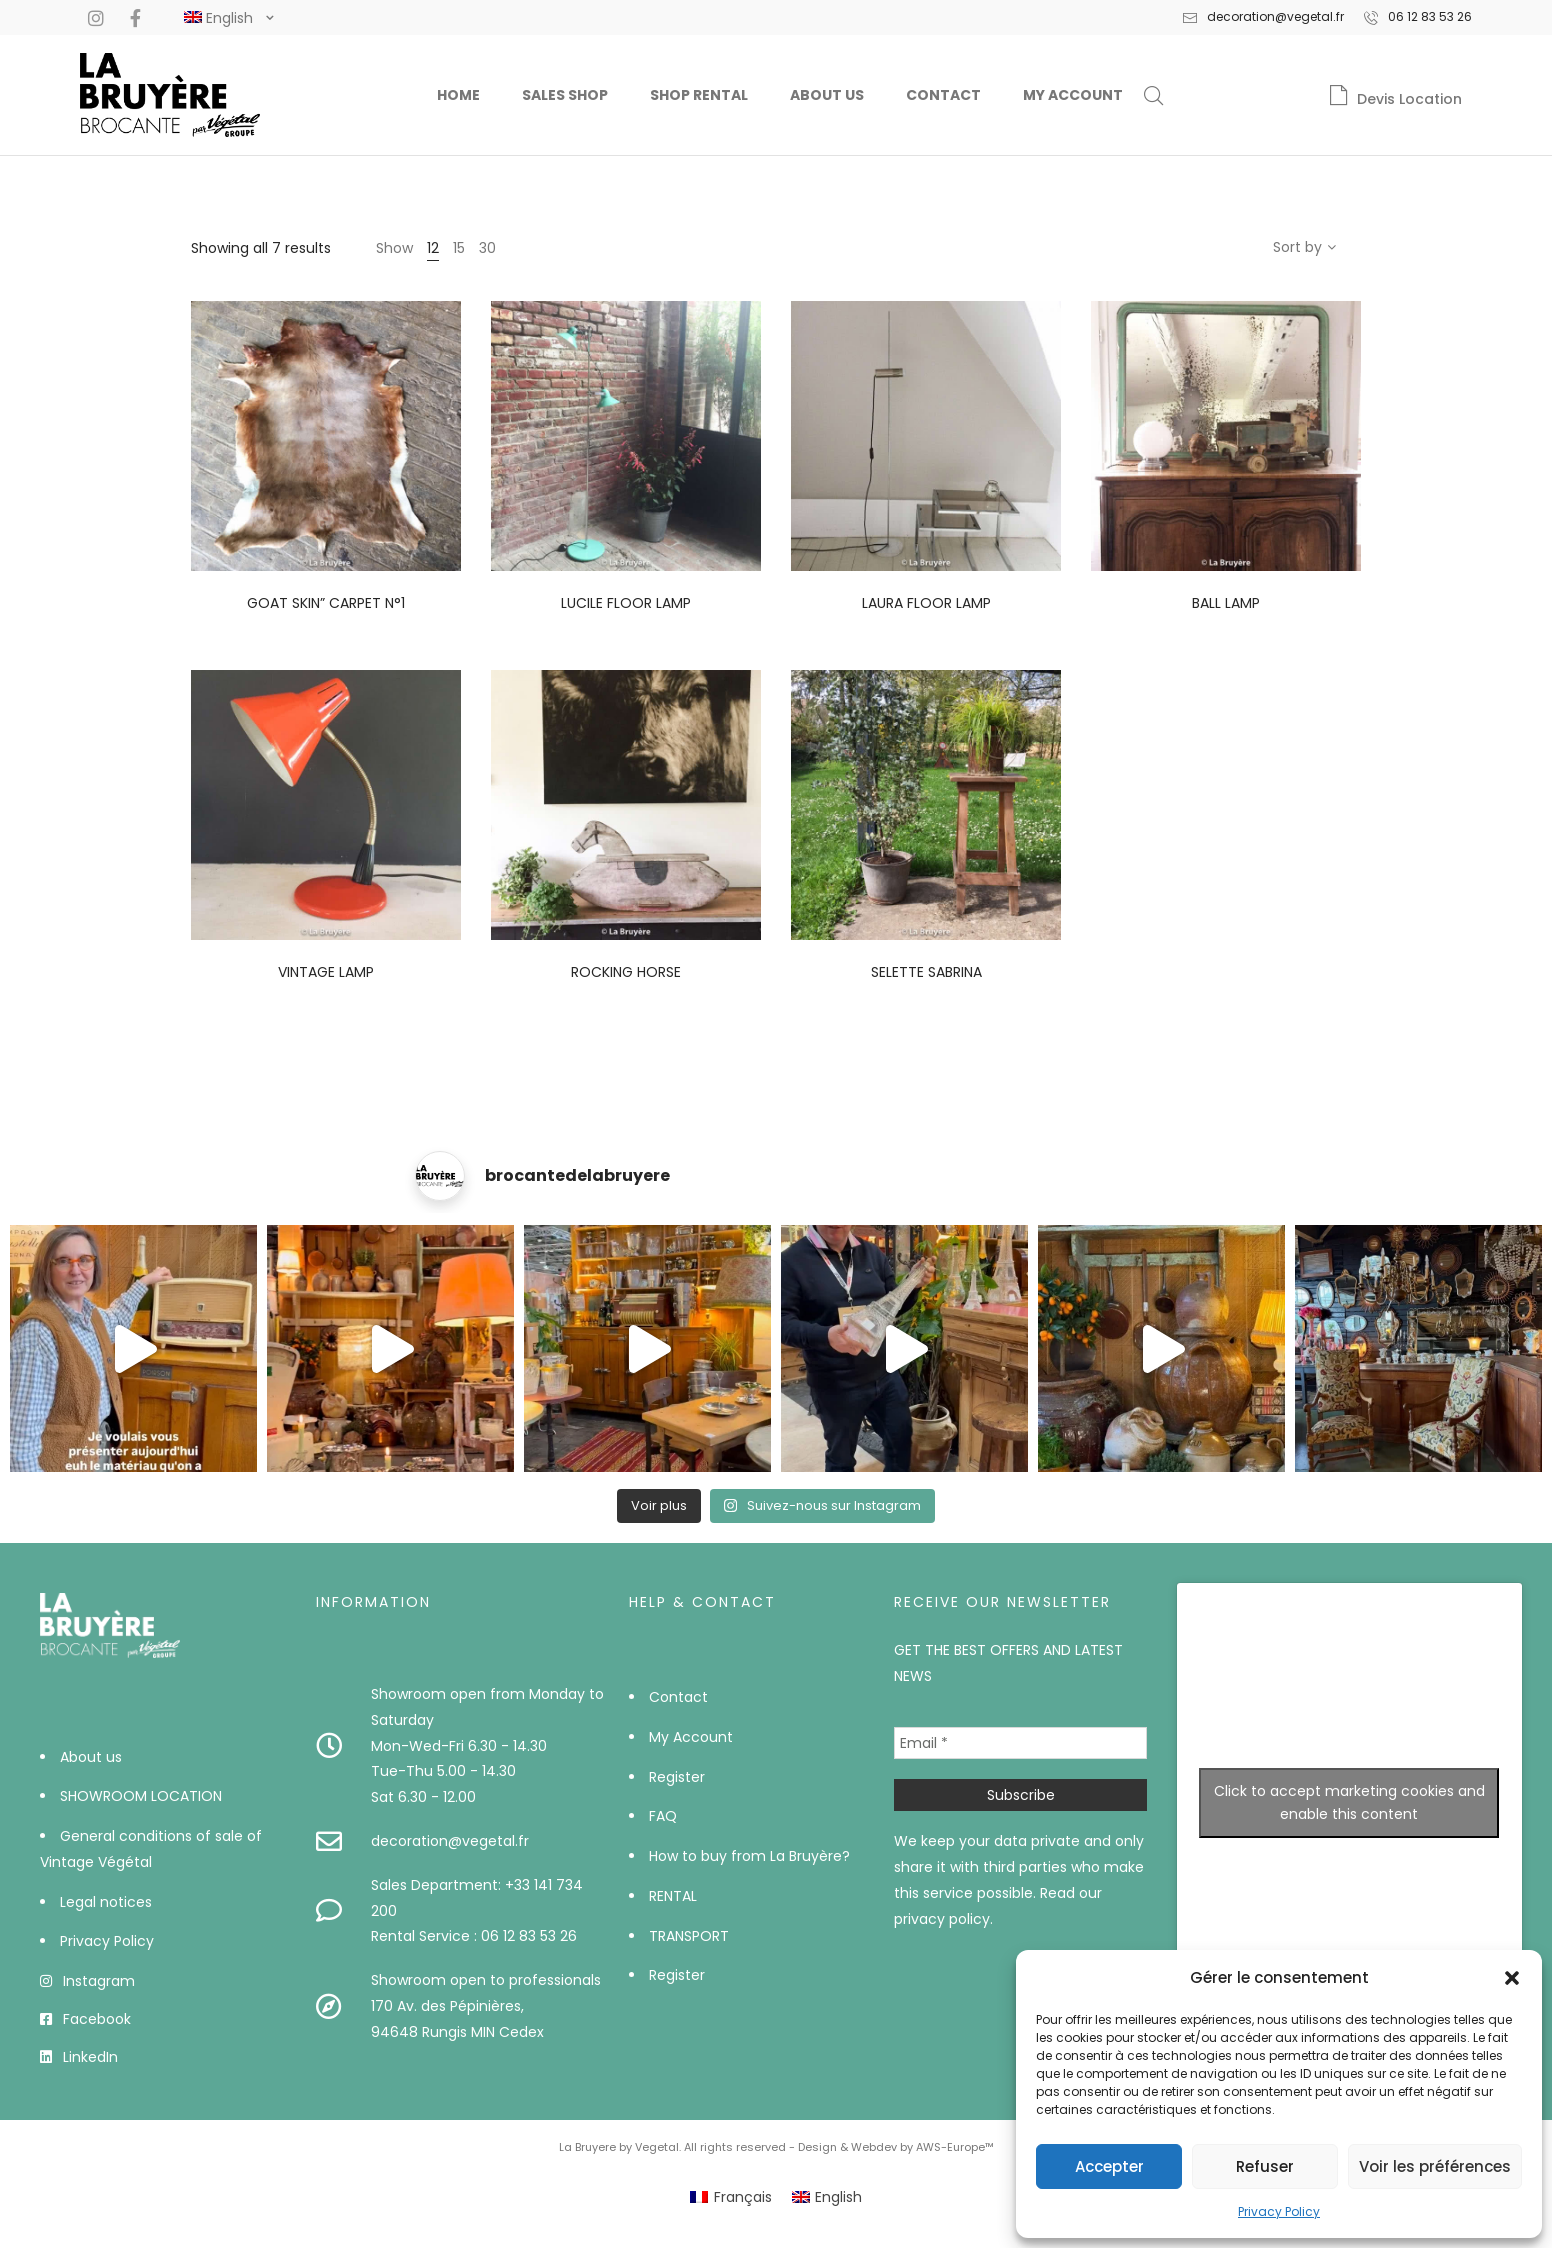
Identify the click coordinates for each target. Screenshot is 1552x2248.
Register (677, 1777)
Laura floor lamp (926, 603)
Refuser (1265, 2166)
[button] (1512, 1978)
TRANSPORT (689, 1936)
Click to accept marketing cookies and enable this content (1349, 1802)
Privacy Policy (1279, 2211)
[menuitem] (731, 2197)
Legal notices (106, 1902)
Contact (943, 95)
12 (433, 248)
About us (827, 95)
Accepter (1109, 2166)
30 (487, 248)
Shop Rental (699, 95)
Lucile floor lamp (626, 603)
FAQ (663, 1816)
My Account (1073, 95)
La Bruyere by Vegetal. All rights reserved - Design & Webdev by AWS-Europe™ (776, 2147)
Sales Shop (565, 95)
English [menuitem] (838, 2197)
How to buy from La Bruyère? (749, 1856)
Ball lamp (1226, 603)
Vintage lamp (326, 972)
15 (459, 248)
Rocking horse (626, 972)
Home (458, 95)
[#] (218, 18)
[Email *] (1020, 1743)
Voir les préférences (1435, 2166)
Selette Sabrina (926, 972)
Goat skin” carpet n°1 (326, 603)
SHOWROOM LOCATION (141, 1796)
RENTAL (673, 1896)
